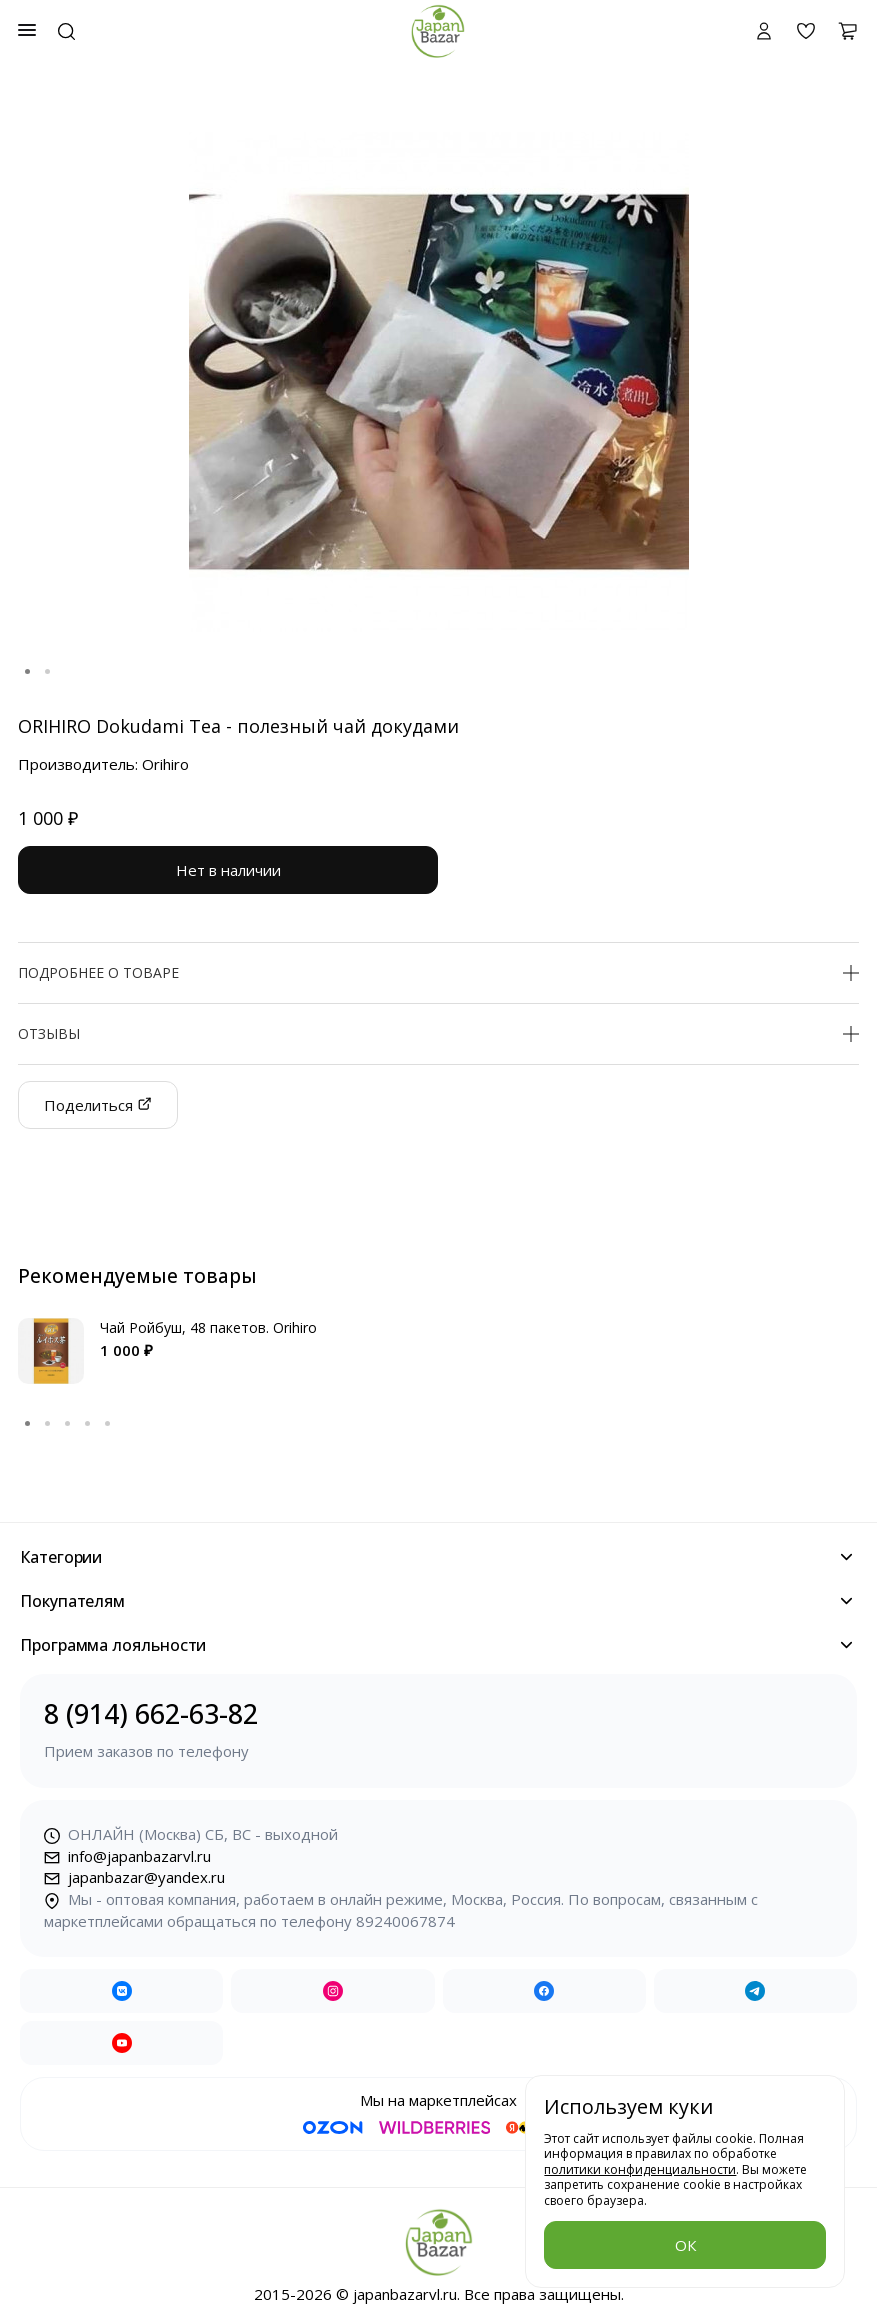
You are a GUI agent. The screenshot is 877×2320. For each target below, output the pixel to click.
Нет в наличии (228, 870)
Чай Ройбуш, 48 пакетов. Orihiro (208, 1327)
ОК (685, 2245)
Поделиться (98, 1105)
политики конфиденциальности (640, 2169)
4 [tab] (88, 1424)
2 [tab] (48, 672)
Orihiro (165, 764)
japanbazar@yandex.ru (134, 1877)
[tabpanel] (438, 382)
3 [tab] (68, 1424)
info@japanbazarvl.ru (127, 1856)
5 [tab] (108, 1424)
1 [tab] (28, 672)
